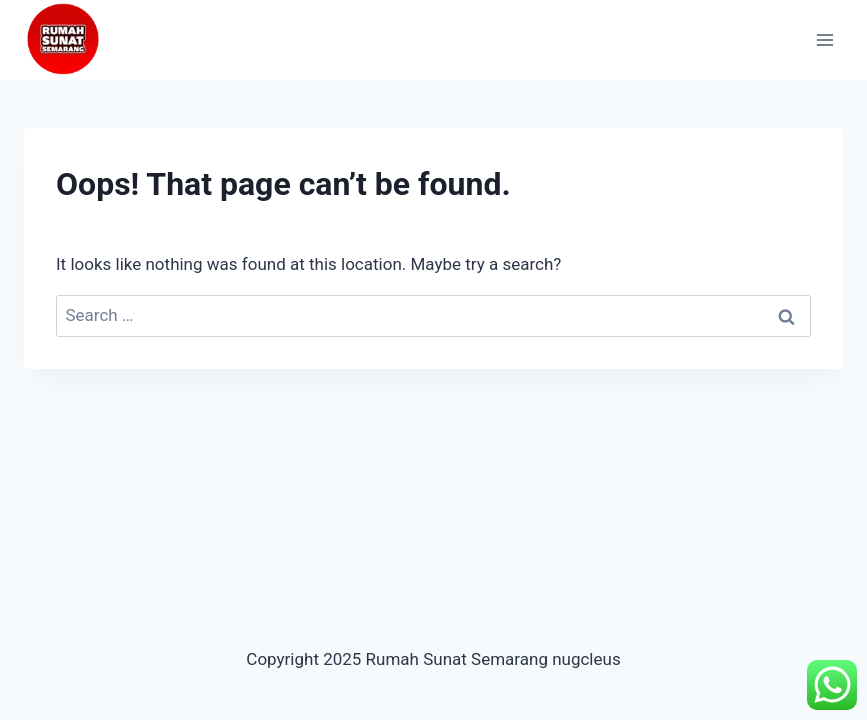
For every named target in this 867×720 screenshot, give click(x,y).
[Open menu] (824, 39)
